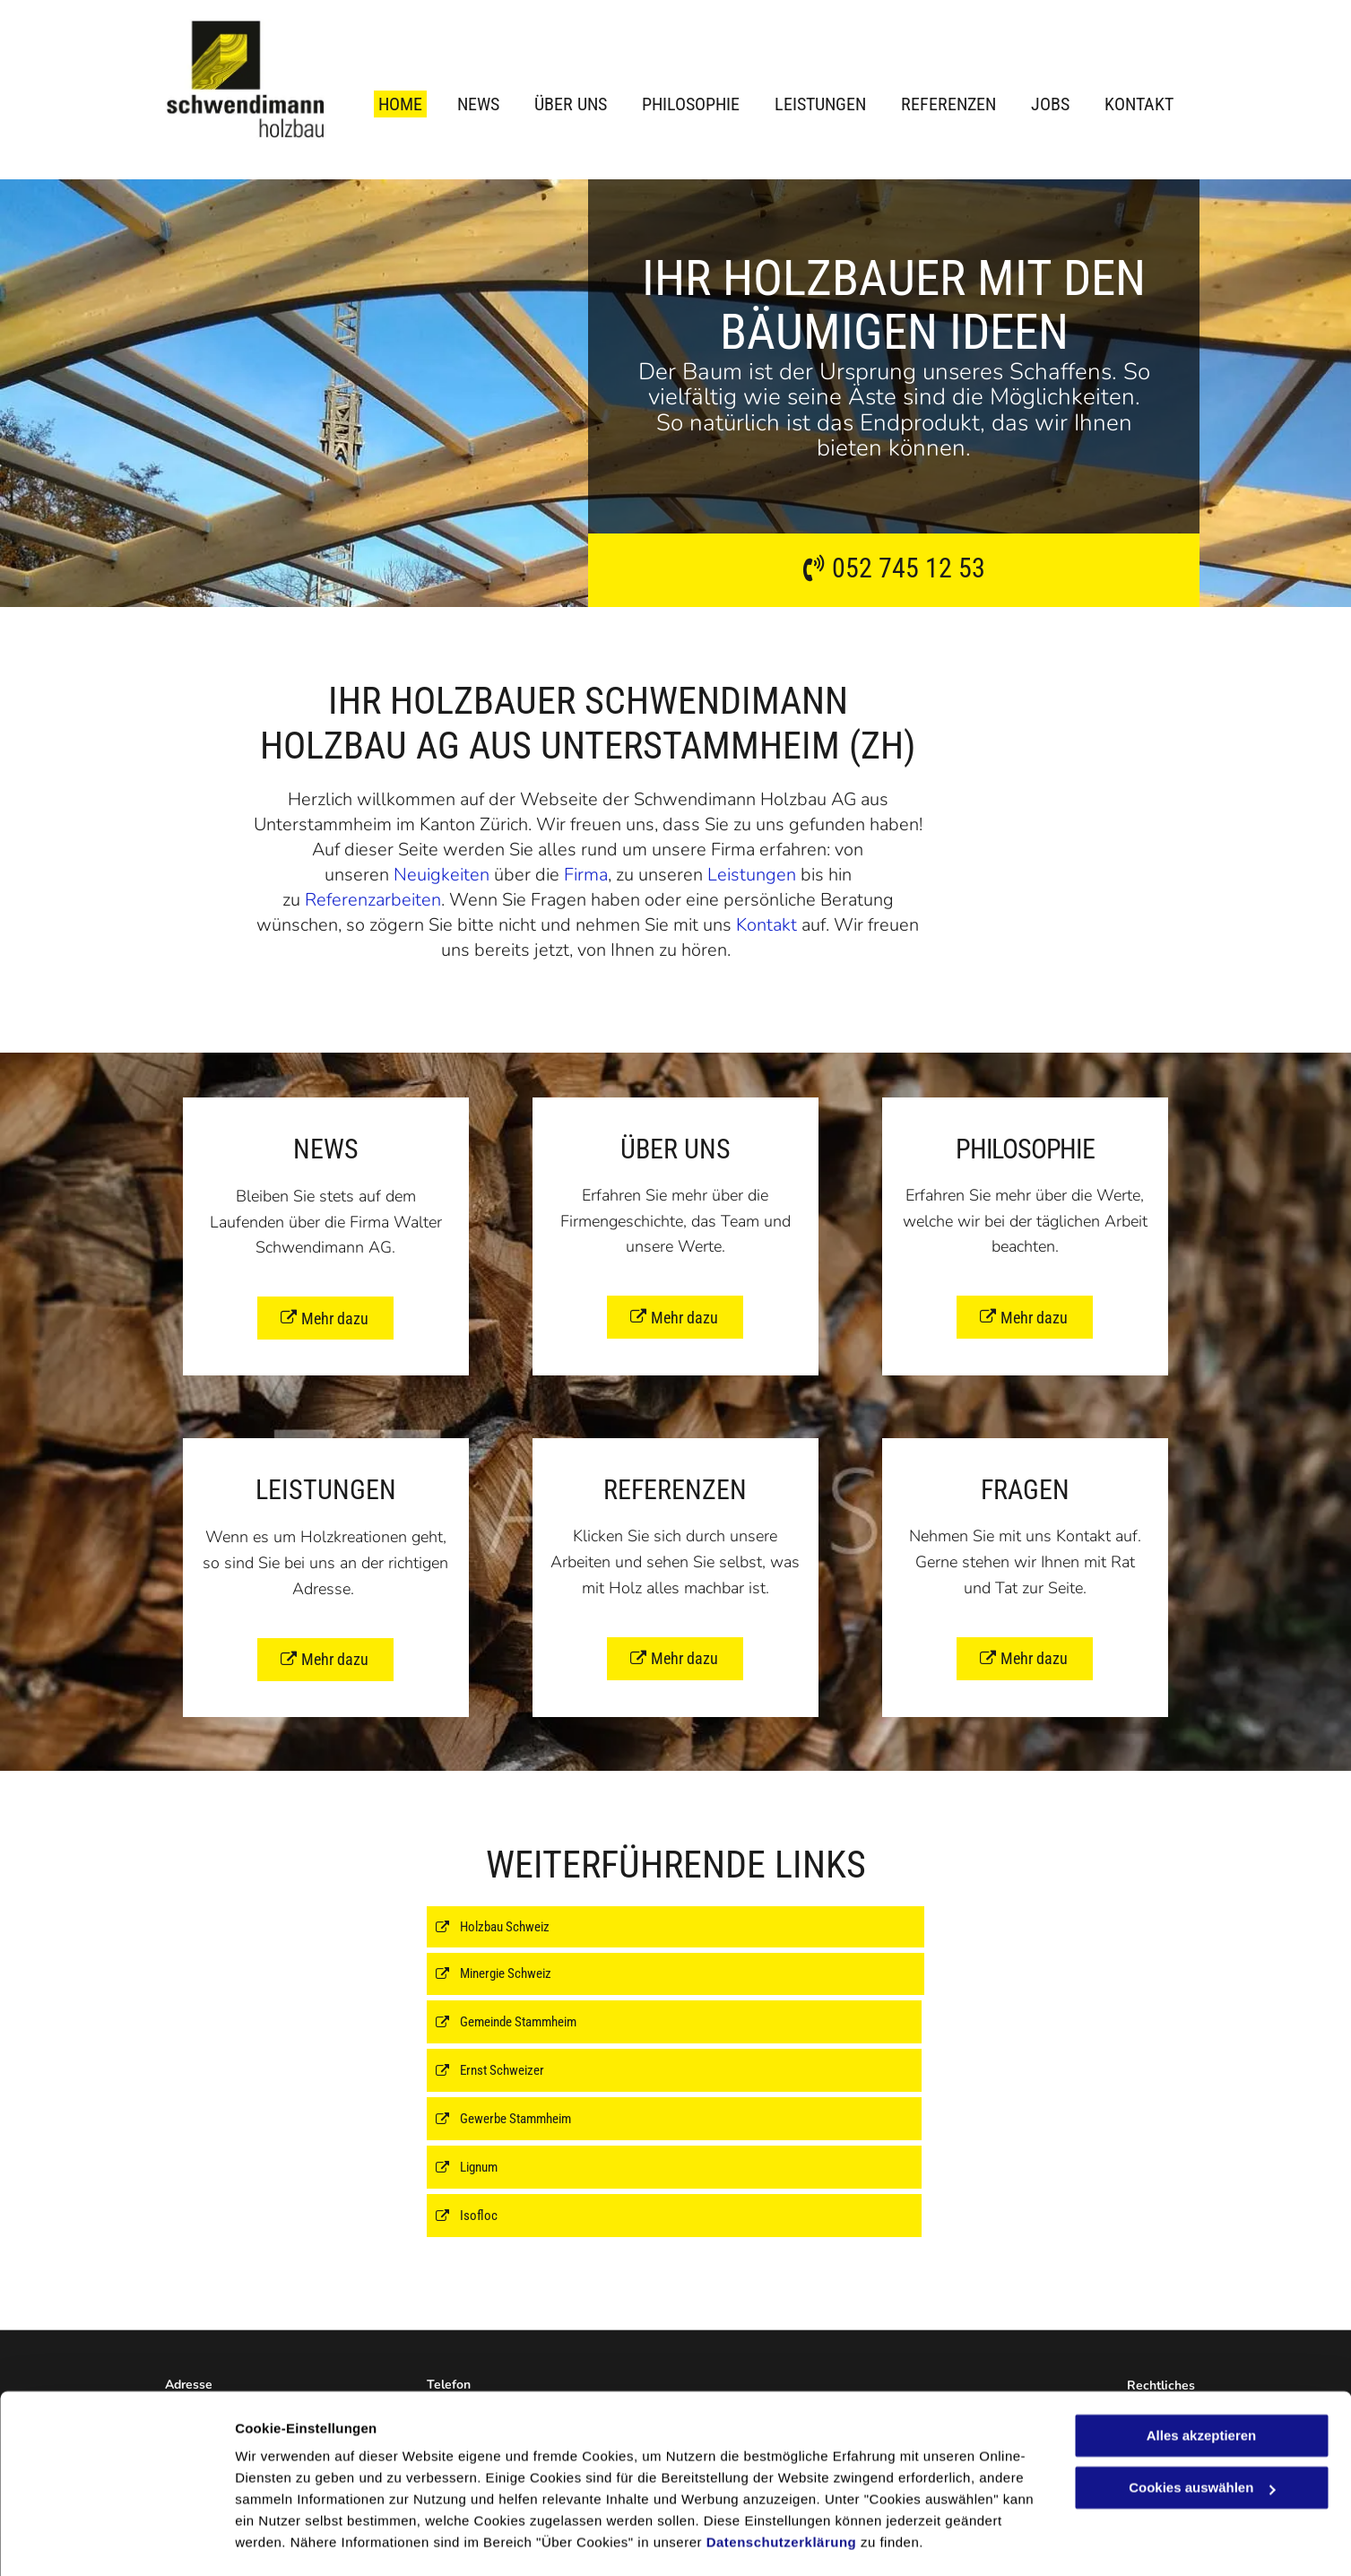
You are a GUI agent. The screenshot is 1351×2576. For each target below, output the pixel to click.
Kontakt (766, 925)
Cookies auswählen (298, 2540)
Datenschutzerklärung (781, 2491)
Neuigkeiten (441, 875)
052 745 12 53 (908, 568)
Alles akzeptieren (1202, 2384)
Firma (586, 875)
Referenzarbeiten (373, 900)
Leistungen (751, 875)
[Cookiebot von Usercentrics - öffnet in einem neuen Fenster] (116, 2541)
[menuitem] (387, 104)
